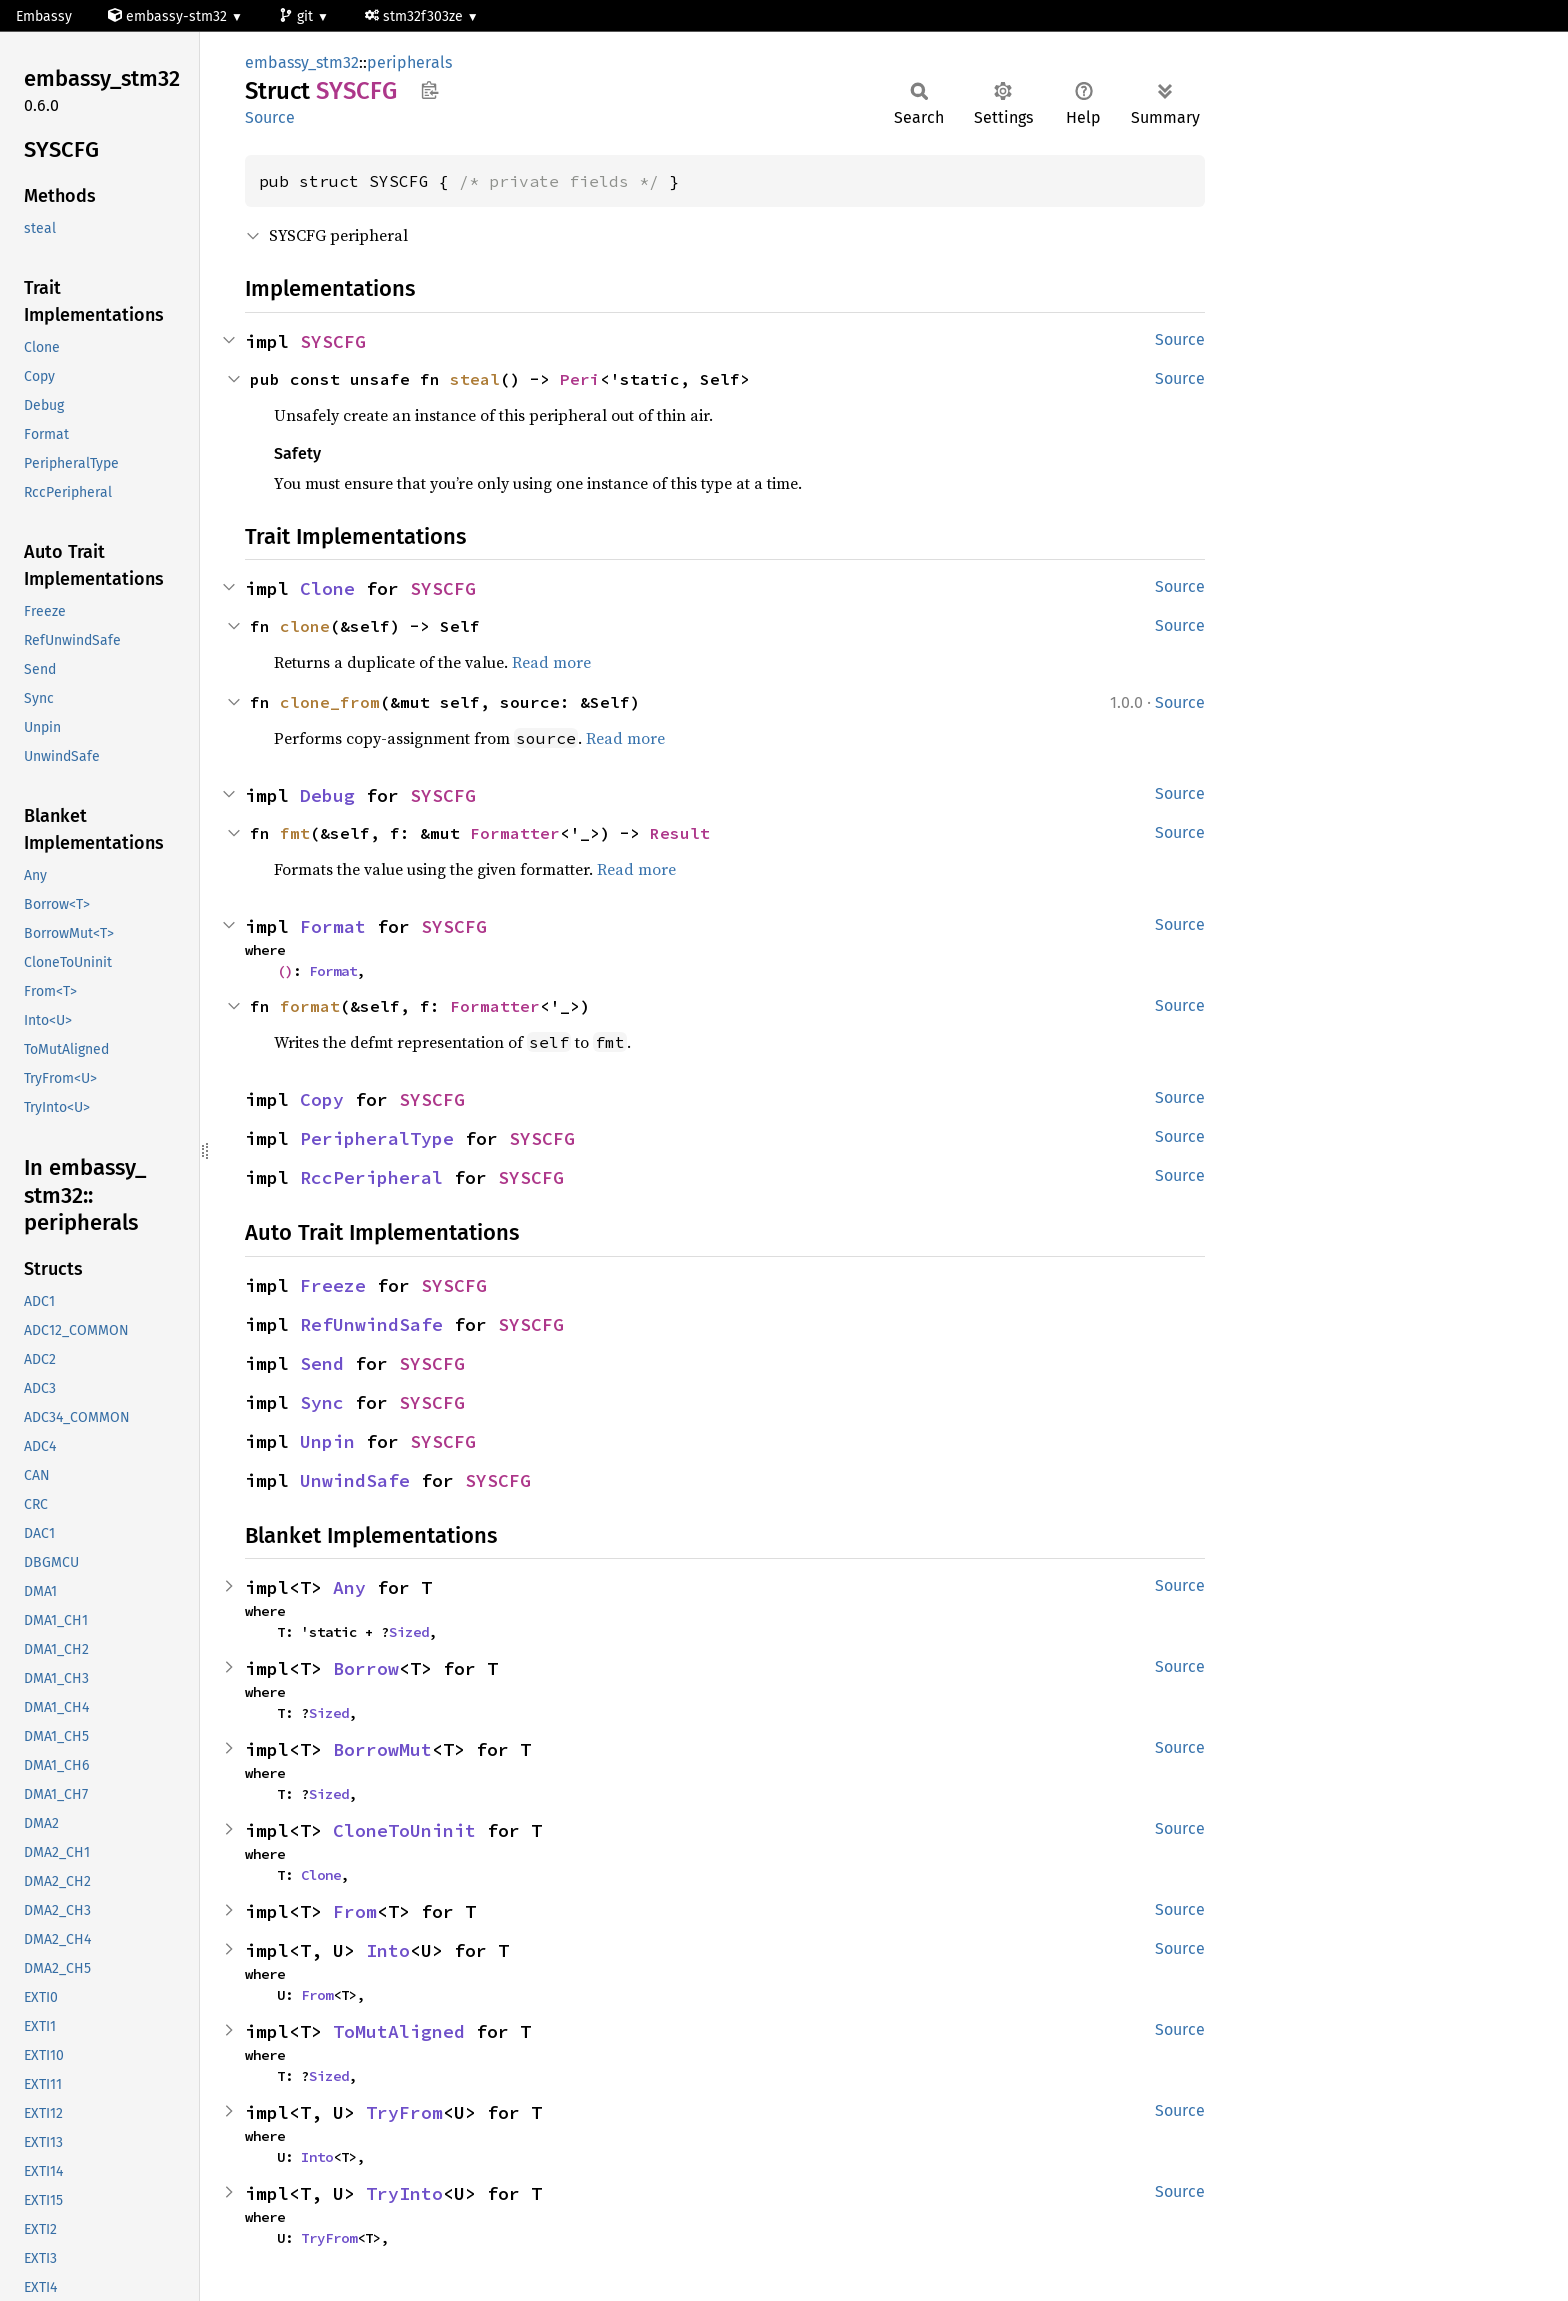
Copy (322, 1099)
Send (322, 1363)
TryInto (404, 2193)
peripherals (409, 62)
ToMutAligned (399, 2031)
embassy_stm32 (302, 62)
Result (680, 833)
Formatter (515, 833)
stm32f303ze (416, 16)
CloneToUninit (404, 1830)
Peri (580, 379)
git (298, 16)
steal (475, 379)
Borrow (366, 1668)
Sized (409, 1632)
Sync (322, 1402)
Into (388, 1950)
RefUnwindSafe (371, 1324)
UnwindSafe (355, 1480)
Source (270, 117)
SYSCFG (333, 341)
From (355, 1911)
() (285, 971)
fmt (295, 833)
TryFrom (404, 2112)
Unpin (327, 1441)
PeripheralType (377, 1138)
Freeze (333, 1285)
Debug (327, 795)
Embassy (44, 16)
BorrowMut (382, 1749)
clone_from (330, 702)
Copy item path (429, 90)
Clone (327, 588)
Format (333, 926)
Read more (551, 662)
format (310, 1006)
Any (349, 1587)
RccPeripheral (371, 1177)
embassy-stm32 (169, 16)
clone (305, 626)
